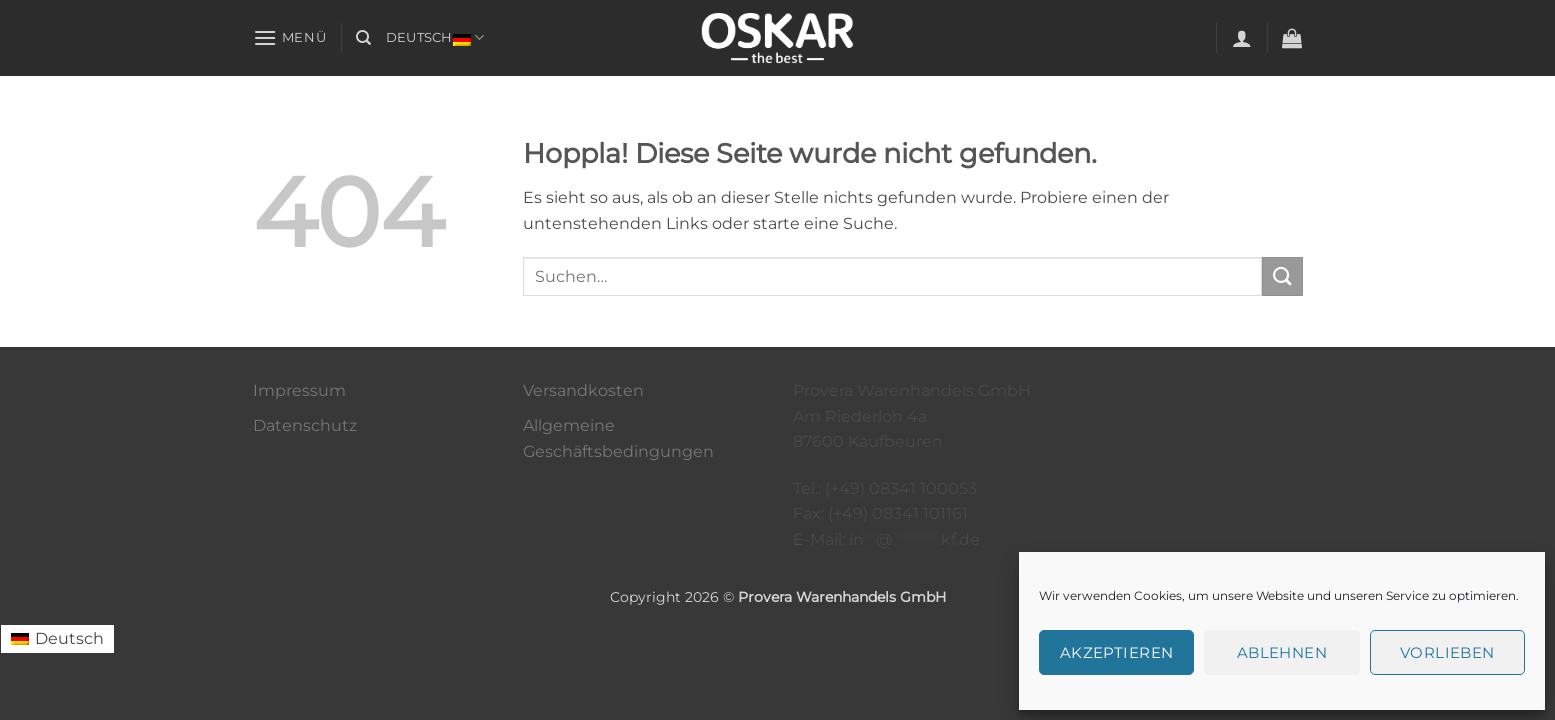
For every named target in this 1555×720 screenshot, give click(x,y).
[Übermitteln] (1282, 276)
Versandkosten (583, 390)
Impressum (299, 390)
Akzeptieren (1117, 652)
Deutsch (435, 38)
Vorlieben (1447, 652)
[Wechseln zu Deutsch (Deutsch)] (57, 639)
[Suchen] (363, 38)
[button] (290, 37)
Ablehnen (1282, 652)
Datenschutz (305, 425)
